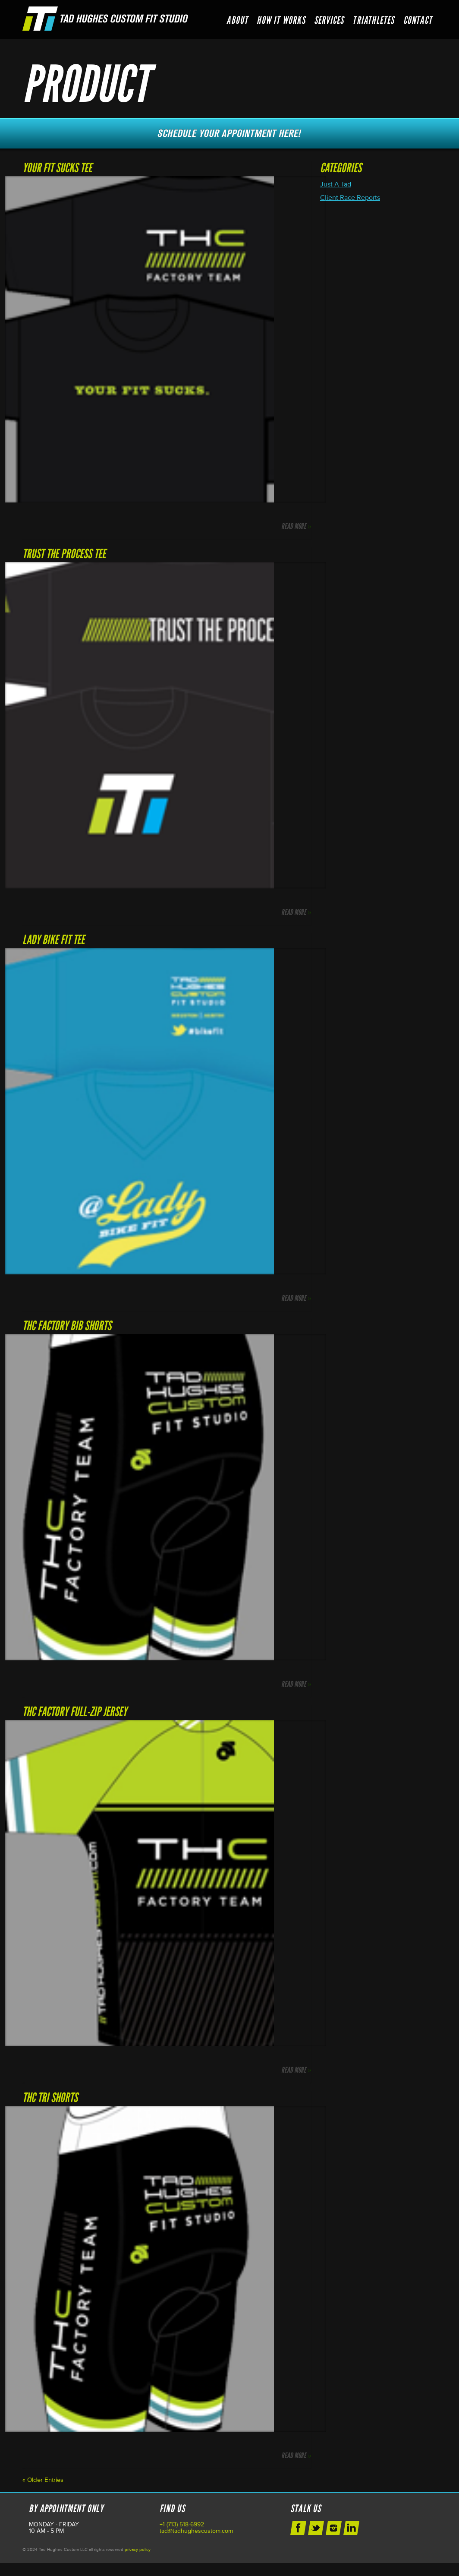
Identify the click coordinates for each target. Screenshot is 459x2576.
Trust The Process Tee (64, 554)
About (237, 20)
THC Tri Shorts (50, 2097)
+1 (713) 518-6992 (182, 2524)
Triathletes (373, 20)
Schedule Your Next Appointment (229, 133)
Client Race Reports (350, 197)
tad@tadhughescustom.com (196, 2531)
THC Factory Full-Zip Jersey (74, 1711)
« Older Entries (42, 2480)
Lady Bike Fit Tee (53, 940)
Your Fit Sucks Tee (57, 168)
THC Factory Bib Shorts (66, 1326)
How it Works (281, 20)
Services (329, 20)
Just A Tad (335, 184)
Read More (296, 526)
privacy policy (138, 2549)
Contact (417, 20)
